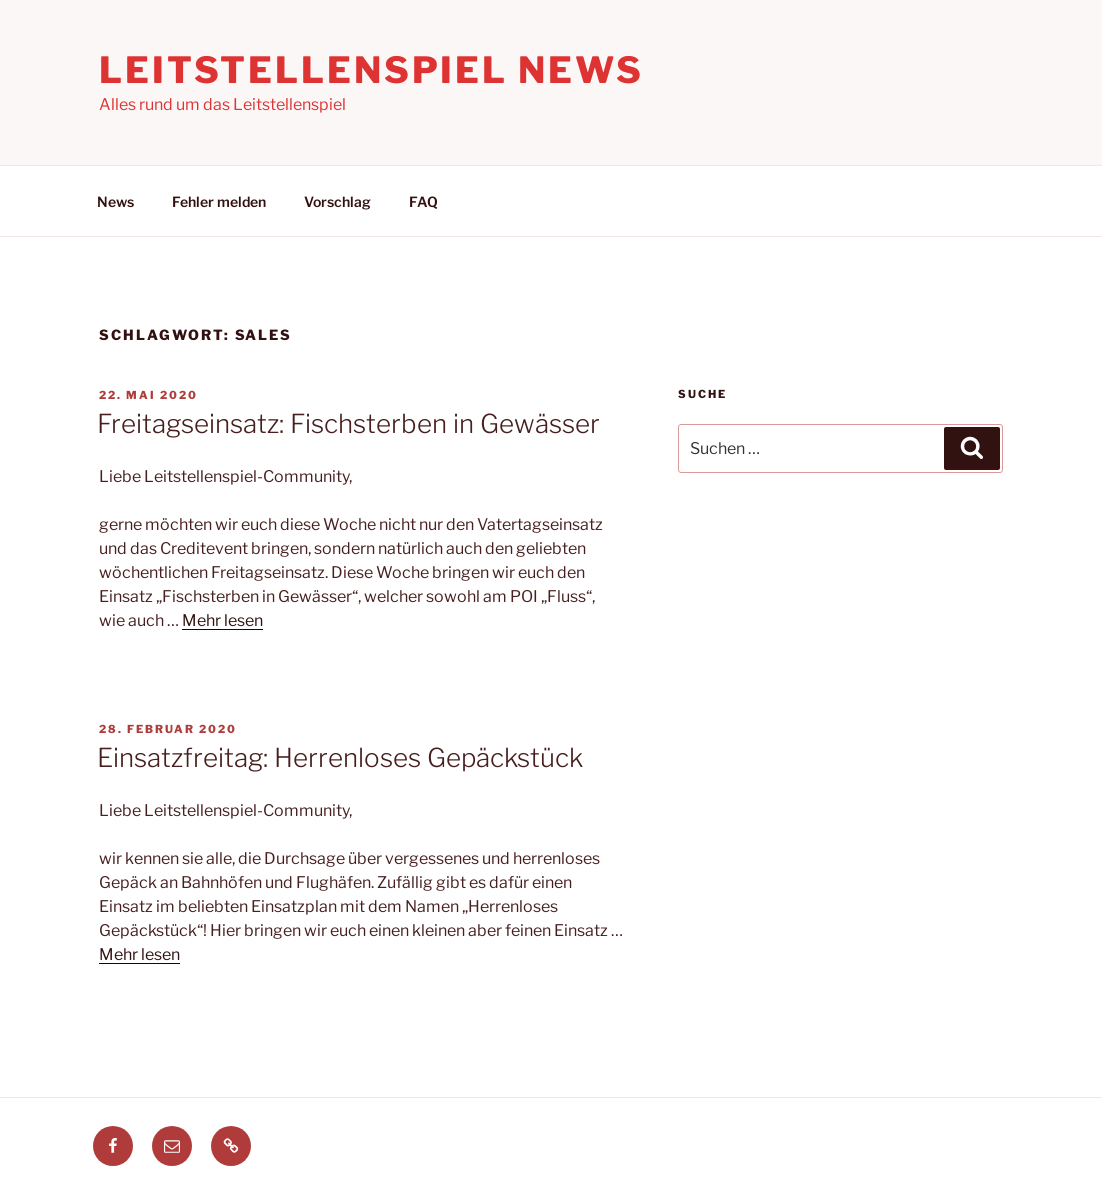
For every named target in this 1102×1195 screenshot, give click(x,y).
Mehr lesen (222, 620)
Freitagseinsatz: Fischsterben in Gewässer (348, 423)
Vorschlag (337, 201)
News (115, 201)
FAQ (423, 201)
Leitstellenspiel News (371, 70)
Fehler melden (219, 201)
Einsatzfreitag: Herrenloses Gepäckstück (340, 757)
